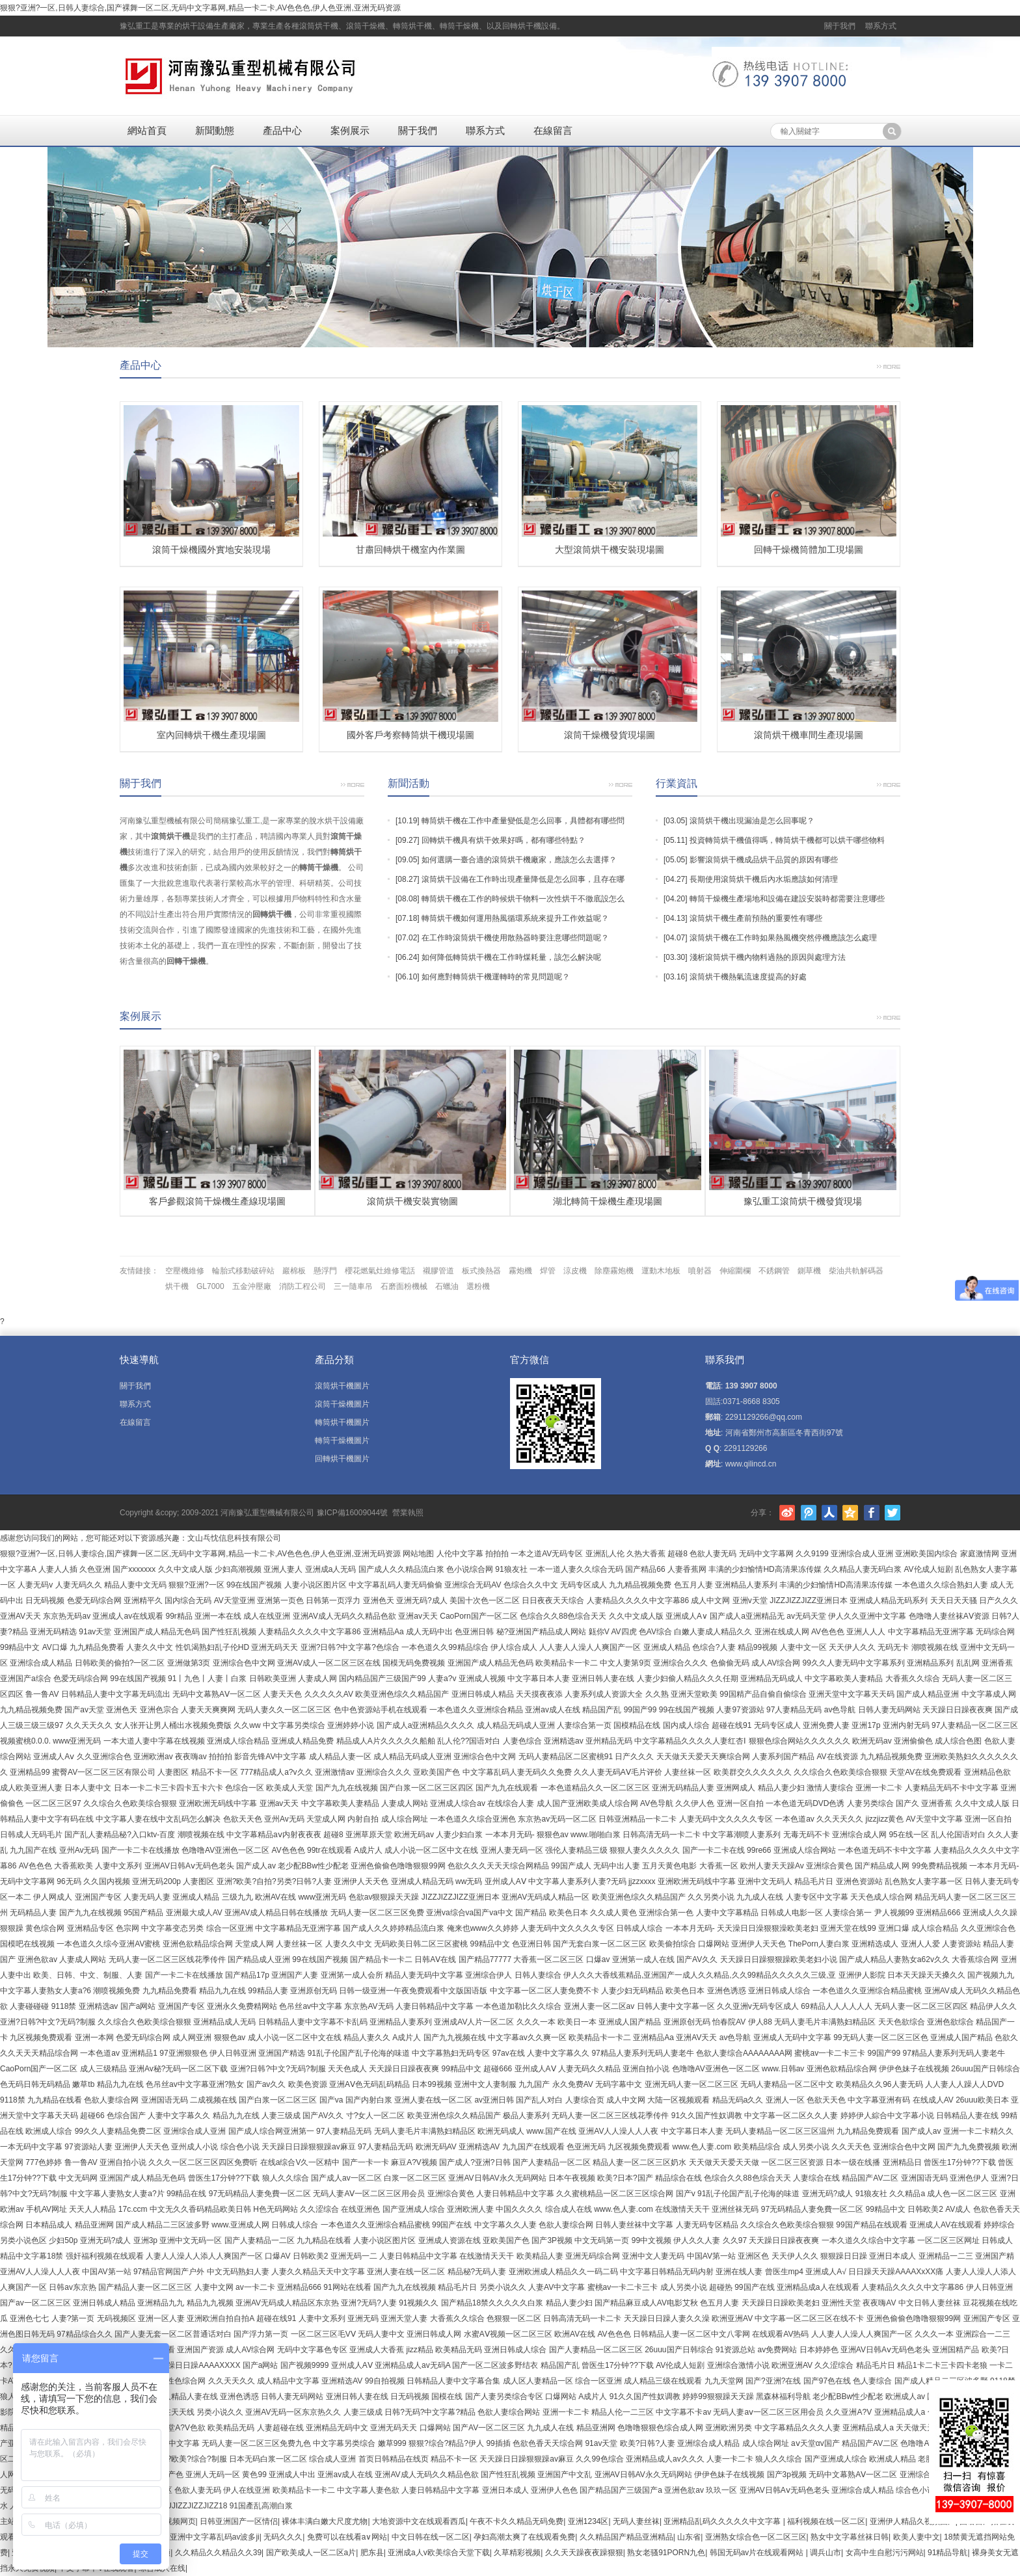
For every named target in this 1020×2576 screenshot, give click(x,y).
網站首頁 (147, 130)
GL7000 (210, 1286)
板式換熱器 (481, 1270)
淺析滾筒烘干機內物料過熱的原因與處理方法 (768, 957)
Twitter (892, 1512)
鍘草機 (809, 1270)
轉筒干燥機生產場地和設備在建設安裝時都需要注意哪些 (787, 898)
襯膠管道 (438, 1270)
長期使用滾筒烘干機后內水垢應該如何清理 (764, 879)
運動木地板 (660, 1270)
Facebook (871, 1512)
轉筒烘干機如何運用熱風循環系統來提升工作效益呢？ (515, 918)
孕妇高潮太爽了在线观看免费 (524, 2537)
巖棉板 (294, 1270)
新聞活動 (408, 783)
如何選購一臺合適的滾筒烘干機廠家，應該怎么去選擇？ (519, 859)
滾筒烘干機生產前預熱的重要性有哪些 (756, 918)
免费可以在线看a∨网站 (347, 2537)
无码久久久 (282, 2537)
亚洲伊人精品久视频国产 (913, 2521)
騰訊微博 (808, 1512)
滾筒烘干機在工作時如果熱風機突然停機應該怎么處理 (783, 937)
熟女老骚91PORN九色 (666, 2552)
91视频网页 (175, 2521)
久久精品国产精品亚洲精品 (626, 2537)
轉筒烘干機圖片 (342, 1422)
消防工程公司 (302, 1286)
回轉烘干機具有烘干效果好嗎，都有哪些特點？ (503, 840)
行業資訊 (676, 783)
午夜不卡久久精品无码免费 (516, 2521)
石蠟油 (447, 1286)
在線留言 (552, 130)
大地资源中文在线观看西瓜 (419, 2521)
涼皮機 (575, 1270)
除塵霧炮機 (614, 1270)
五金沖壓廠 (251, 1286)
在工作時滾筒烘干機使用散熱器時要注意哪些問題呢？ (515, 937)
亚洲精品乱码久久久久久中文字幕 (723, 2521)
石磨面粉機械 (404, 1286)
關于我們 (839, 26)
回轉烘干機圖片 (342, 1458)
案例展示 (349, 130)
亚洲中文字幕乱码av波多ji (215, 2537)
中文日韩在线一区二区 (431, 2537)
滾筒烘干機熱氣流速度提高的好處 (748, 976)
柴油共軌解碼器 (856, 1270)
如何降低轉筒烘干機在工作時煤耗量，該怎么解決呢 (511, 957)
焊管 (548, 1270)
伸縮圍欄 (735, 1270)
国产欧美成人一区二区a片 (311, 2552)
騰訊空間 (850, 1512)
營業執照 (407, 1512)
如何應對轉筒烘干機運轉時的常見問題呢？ (496, 976)
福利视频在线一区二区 (826, 2521)
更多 (888, 365)
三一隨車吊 (353, 1286)
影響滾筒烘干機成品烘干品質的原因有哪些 (764, 859)
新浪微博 (787, 1512)
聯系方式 (880, 26)
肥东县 (372, 2552)
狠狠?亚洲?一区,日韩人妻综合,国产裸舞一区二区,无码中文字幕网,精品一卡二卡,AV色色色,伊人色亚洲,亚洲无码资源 (200, 7)
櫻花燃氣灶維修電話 (380, 1270)
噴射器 (700, 1270)
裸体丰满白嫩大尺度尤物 (325, 2521)
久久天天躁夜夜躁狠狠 (584, 2552)
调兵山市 (825, 2552)
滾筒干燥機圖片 (342, 1404)
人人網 (829, 1512)
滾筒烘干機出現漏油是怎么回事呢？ (752, 820)
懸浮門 (325, 1270)
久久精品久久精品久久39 (218, 2552)
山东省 (689, 2537)
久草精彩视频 (517, 2552)
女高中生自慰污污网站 (885, 2552)
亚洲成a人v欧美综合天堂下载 (439, 2552)
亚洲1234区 (588, 2521)
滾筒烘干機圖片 (342, 1385)
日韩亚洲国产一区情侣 (239, 2521)
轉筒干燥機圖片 (342, 1440)
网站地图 (418, 1553)
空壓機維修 (184, 1270)
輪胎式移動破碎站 (243, 1270)
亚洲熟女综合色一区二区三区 (756, 2537)
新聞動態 (214, 130)
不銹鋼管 (774, 1270)
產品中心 (282, 130)
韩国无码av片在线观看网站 (758, 2552)
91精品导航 (947, 2552)
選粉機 (478, 1286)
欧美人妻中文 (916, 2537)
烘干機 (177, 1286)
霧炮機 (520, 1270)
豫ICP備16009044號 (352, 1512)
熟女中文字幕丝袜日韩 (850, 2537)
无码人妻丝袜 (636, 2521)
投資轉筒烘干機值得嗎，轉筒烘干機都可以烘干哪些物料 (787, 840)
